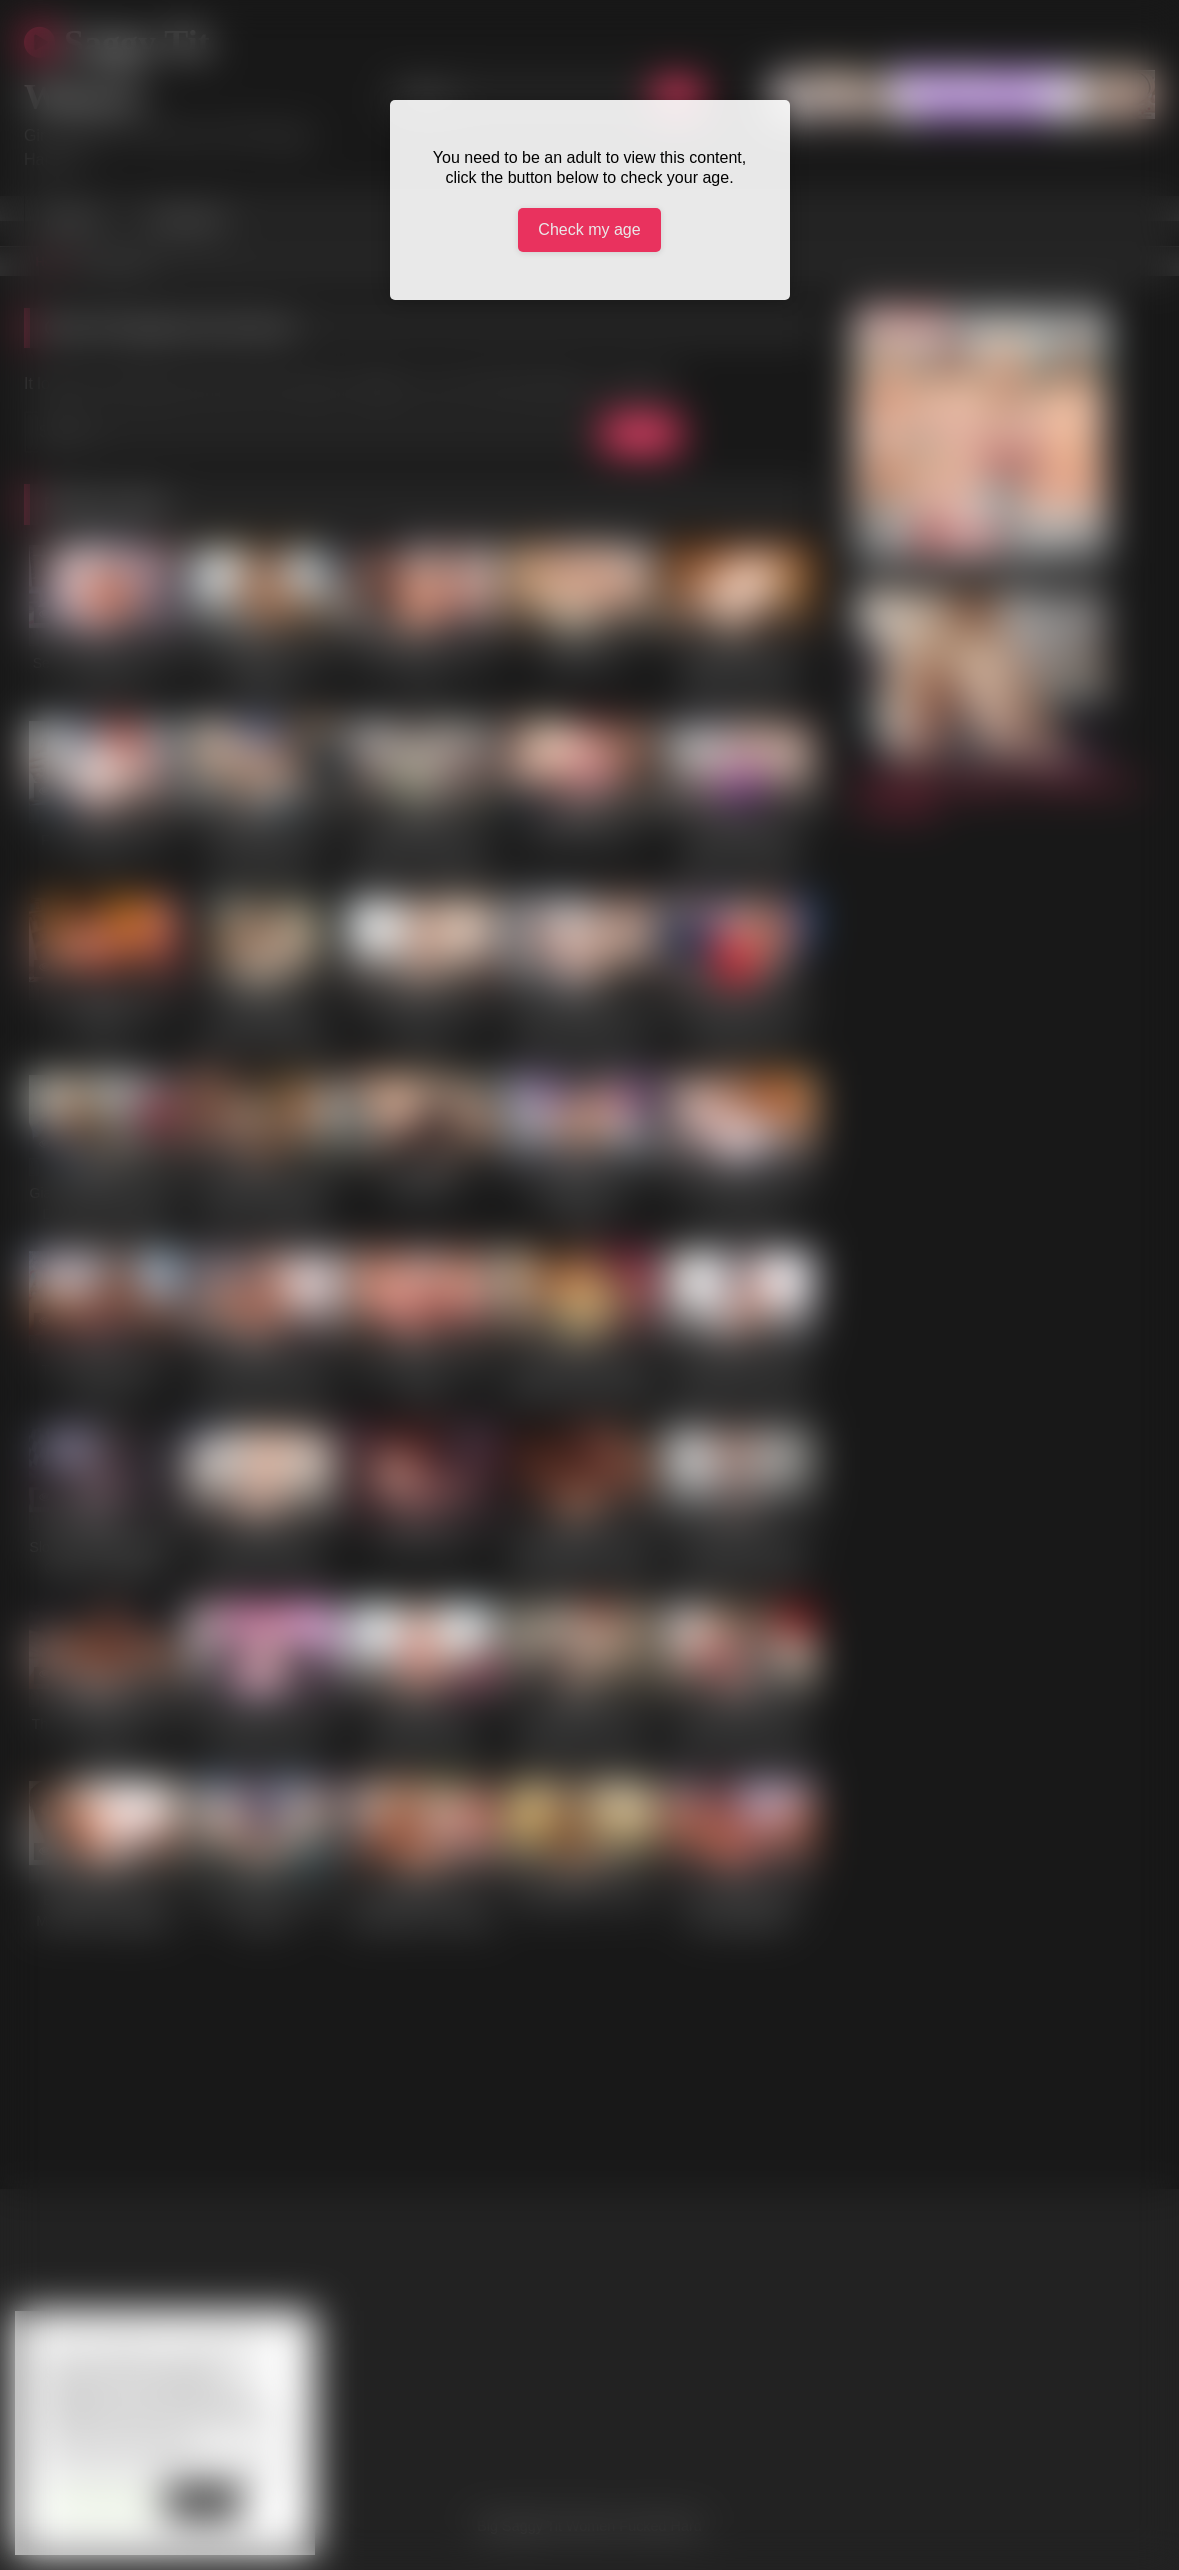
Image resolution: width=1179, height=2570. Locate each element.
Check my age (589, 229)
